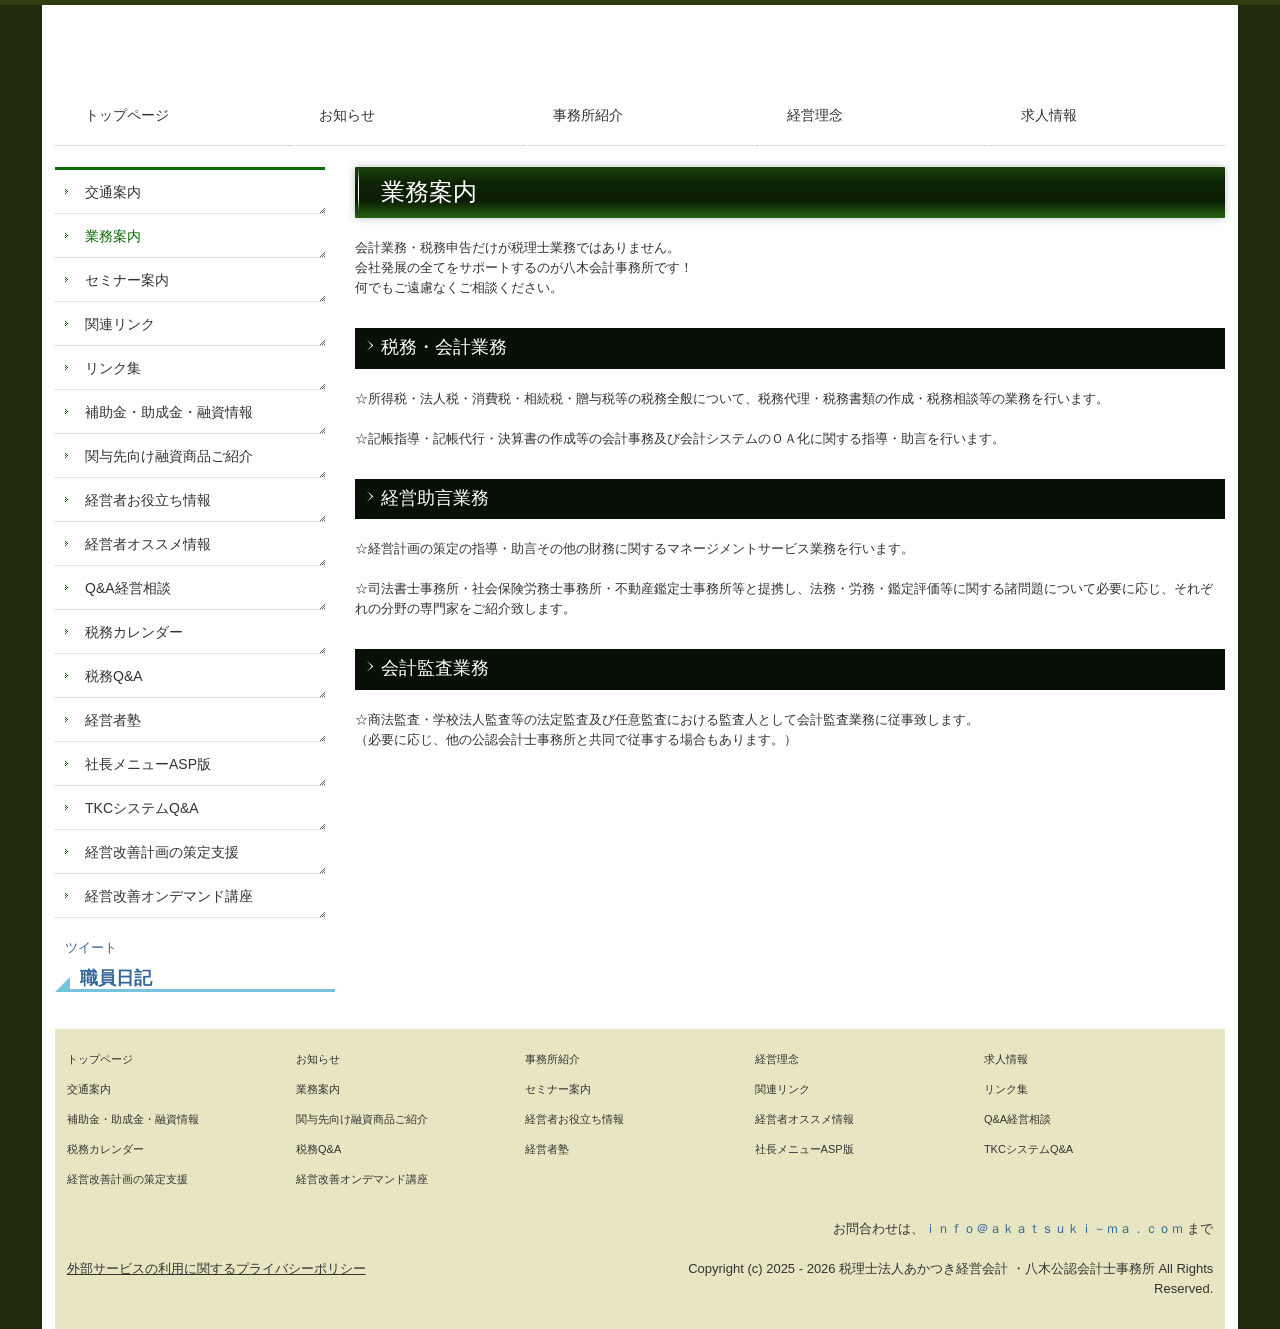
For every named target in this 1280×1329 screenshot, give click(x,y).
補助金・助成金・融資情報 (169, 412)
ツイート (91, 947)
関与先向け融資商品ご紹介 (169, 456)
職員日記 (116, 978)
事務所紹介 (588, 115)
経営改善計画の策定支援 (162, 852)
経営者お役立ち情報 (148, 500)
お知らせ (347, 115)
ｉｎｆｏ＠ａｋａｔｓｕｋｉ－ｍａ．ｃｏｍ (1054, 1228)
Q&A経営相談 (128, 588)
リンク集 (113, 368)
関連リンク (120, 324)
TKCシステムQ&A (142, 808)
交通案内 (113, 192)
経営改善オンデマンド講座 (169, 896)
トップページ (127, 115)
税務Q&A (114, 676)
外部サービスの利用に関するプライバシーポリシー (216, 1268)
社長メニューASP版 (148, 764)
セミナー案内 (127, 280)
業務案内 (113, 236)
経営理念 (815, 115)
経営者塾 (113, 720)
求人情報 (1049, 115)
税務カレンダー (134, 632)
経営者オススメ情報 (148, 544)
